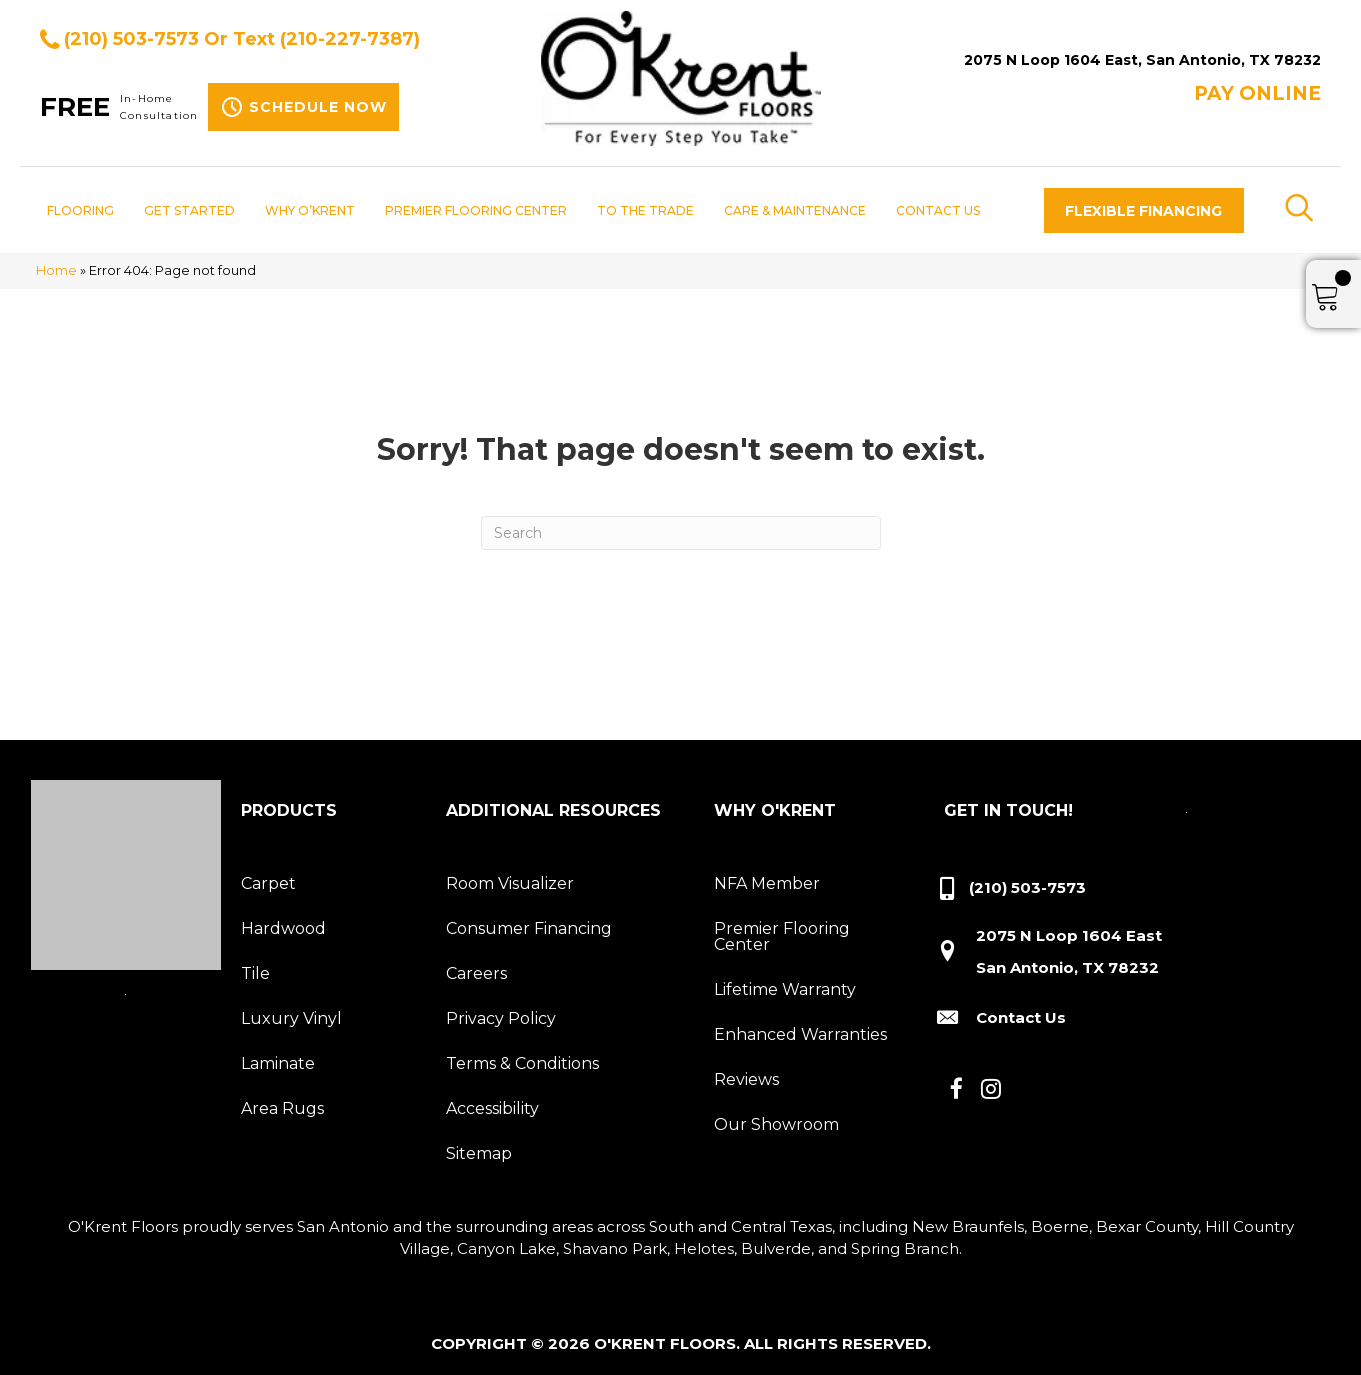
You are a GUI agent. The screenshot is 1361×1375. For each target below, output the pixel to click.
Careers (476, 973)
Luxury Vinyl (291, 1018)
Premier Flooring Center (782, 936)
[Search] (681, 533)
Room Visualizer (510, 883)
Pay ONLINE (1257, 93)
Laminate (278, 1063)
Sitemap (479, 1153)
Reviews (746, 1079)
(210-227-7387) (350, 39)
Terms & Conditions (522, 1063)
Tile (255, 973)
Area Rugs (282, 1108)
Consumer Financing (529, 928)
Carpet (268, 883)
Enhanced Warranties (800, 1034)
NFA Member (767, 883)
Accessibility (492, 1108)
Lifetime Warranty (785, 989)
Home (56, 270)
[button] (1144, 210)
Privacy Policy (501, 1018)
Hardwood (283, 928)
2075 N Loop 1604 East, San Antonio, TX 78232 (1142, 60)
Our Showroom (776, 1124)
